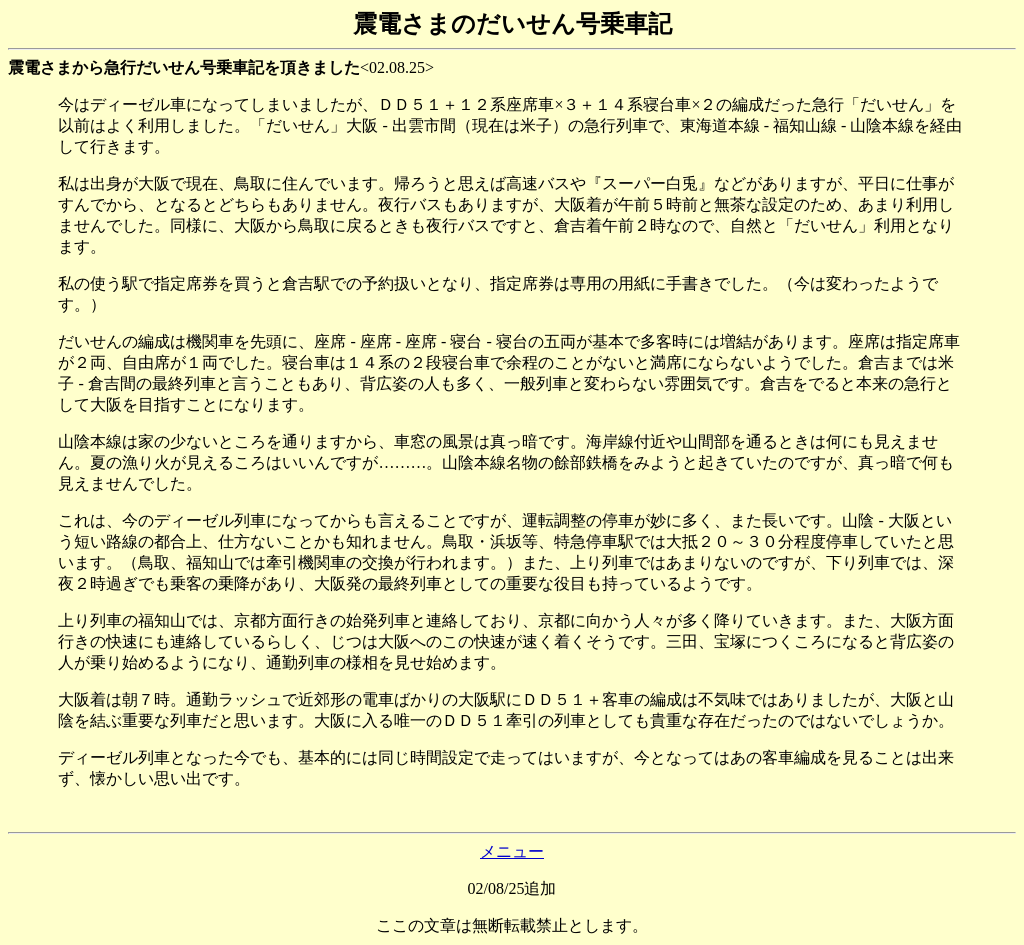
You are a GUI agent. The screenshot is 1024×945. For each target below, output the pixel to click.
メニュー (512, 851)
